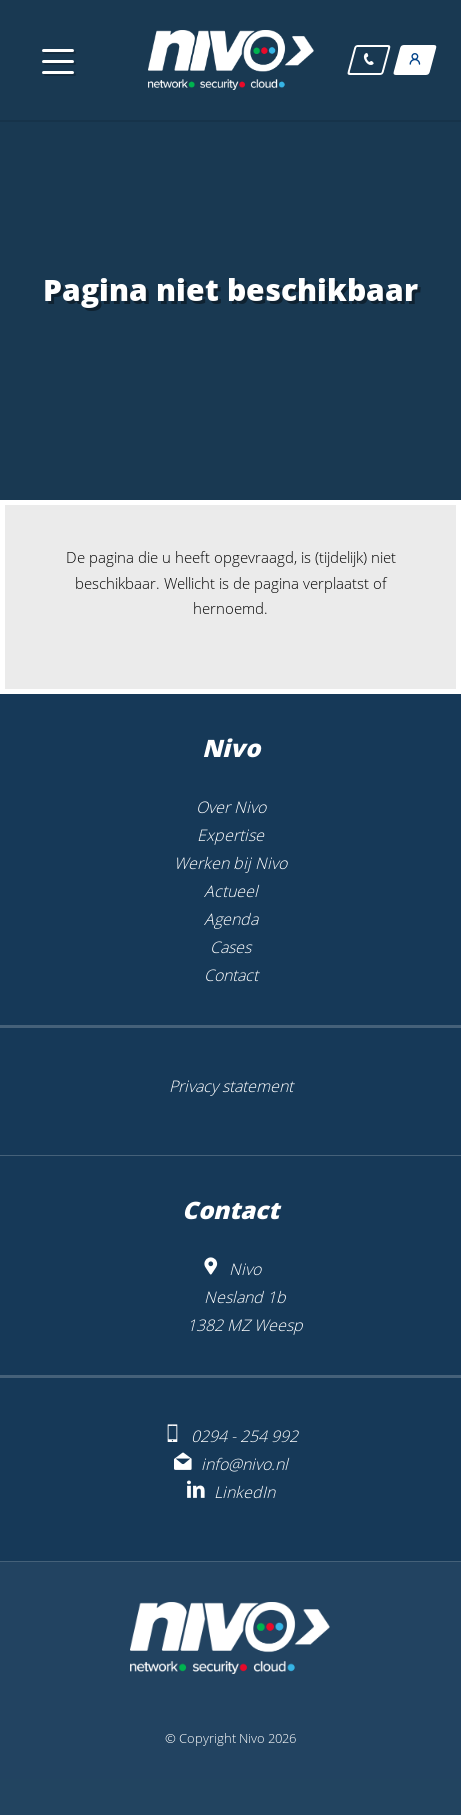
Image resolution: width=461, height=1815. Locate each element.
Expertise (230, 835)
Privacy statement (231, 1086)
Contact (231, 975)
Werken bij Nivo (230, 863)
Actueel (231, 891)
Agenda (231, 919)
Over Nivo (231, 807)
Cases (230, 947)
